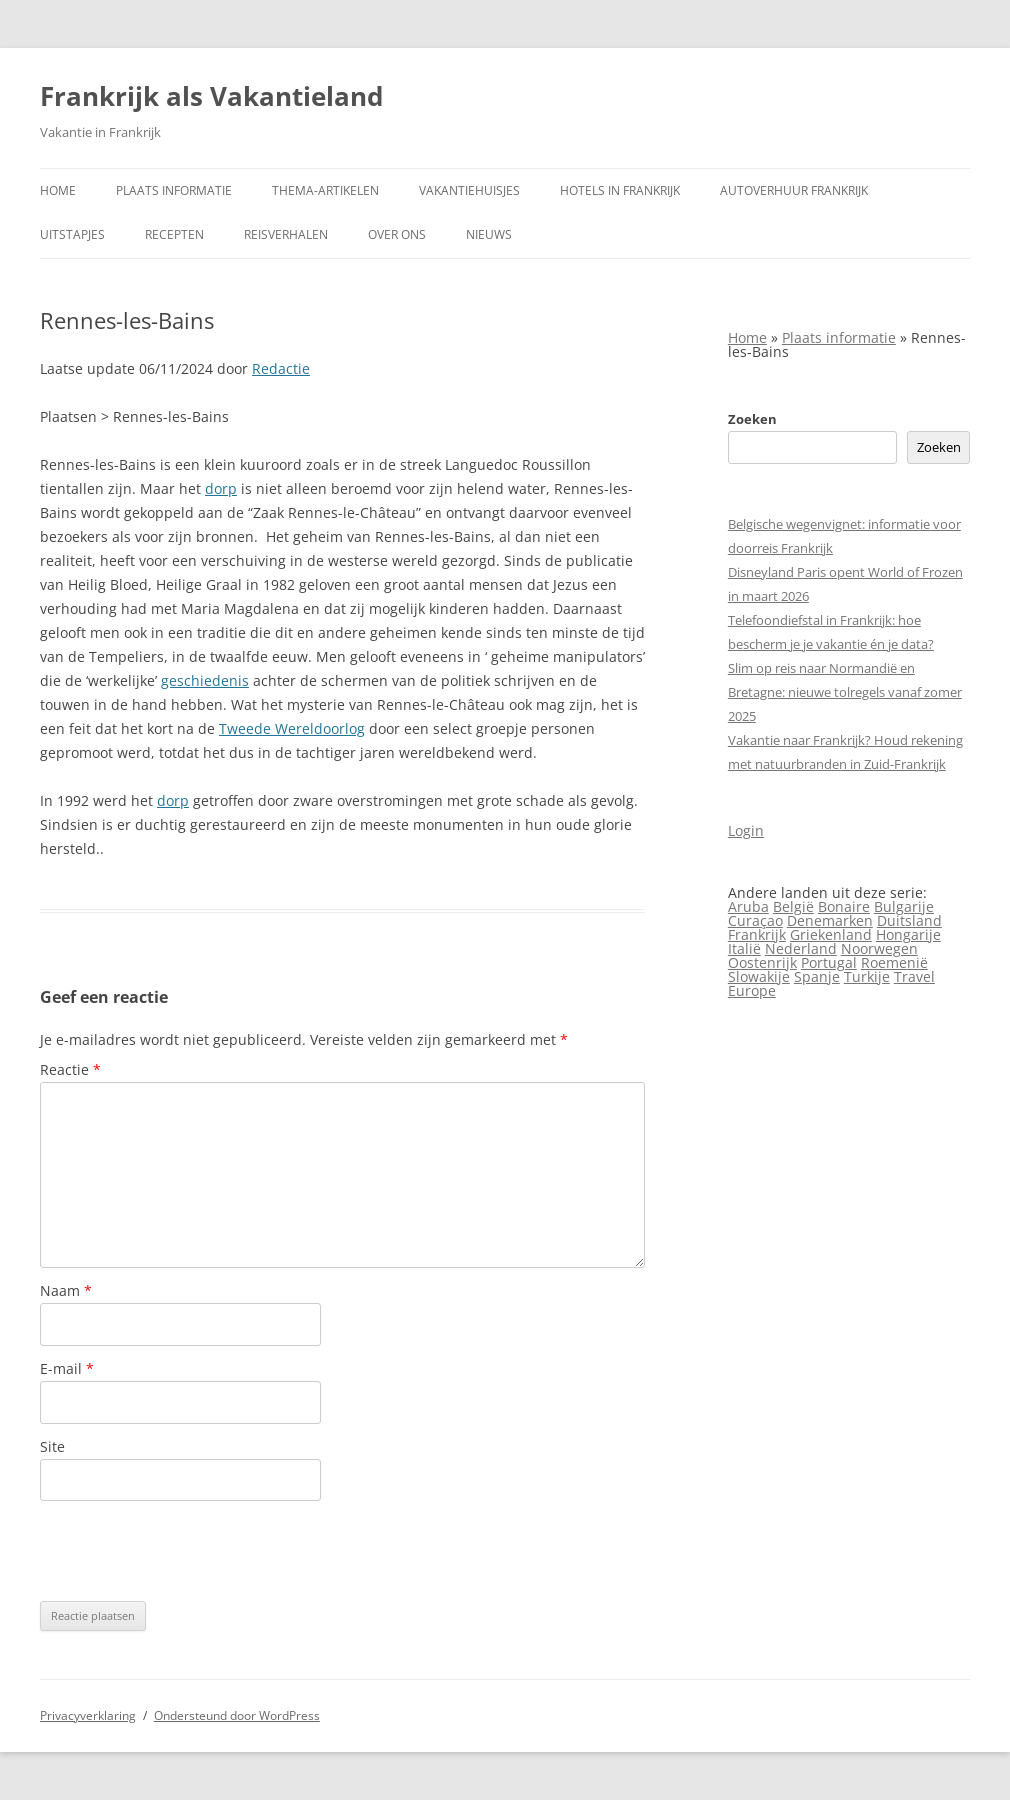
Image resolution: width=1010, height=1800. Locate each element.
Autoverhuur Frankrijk (794, 190)
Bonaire (844, 906)
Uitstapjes (72, 234)
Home (58, 190)
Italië (744, 948)
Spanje (817, 976)
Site (52, 1446)
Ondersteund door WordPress (237, 1715)
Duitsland (909, 920)
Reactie (70, 1069)
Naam (66, 1290)
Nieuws (489, 234)
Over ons (397, 234)
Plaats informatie (174, 190)
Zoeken (752, 419)
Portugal (829, 962)
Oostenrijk (762, 962)
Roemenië (894, 962)
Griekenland (831, 934)
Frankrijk (757, 934)
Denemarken (830, 920)
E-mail (67, 1368)
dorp (221, 488)
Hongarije (908, 934)
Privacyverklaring (88, 1715)
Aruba (748, 906)
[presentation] (192, 1551)
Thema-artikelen (325, 190)
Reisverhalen (286, 234)
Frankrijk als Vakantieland (211, 96)
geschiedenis (205, 680)
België (793, 906)
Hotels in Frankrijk (620, 190)
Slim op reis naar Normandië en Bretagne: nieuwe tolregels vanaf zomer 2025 (845, 692)
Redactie (281, 368)
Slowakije (759, 976)
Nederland (801, 948)
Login (746, 830)
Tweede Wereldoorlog (292, 728)
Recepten (174, 234)
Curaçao (755, 920)
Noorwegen (879, 948)
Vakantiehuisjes (469, 190)
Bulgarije (904, 906)
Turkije (867, 976)
